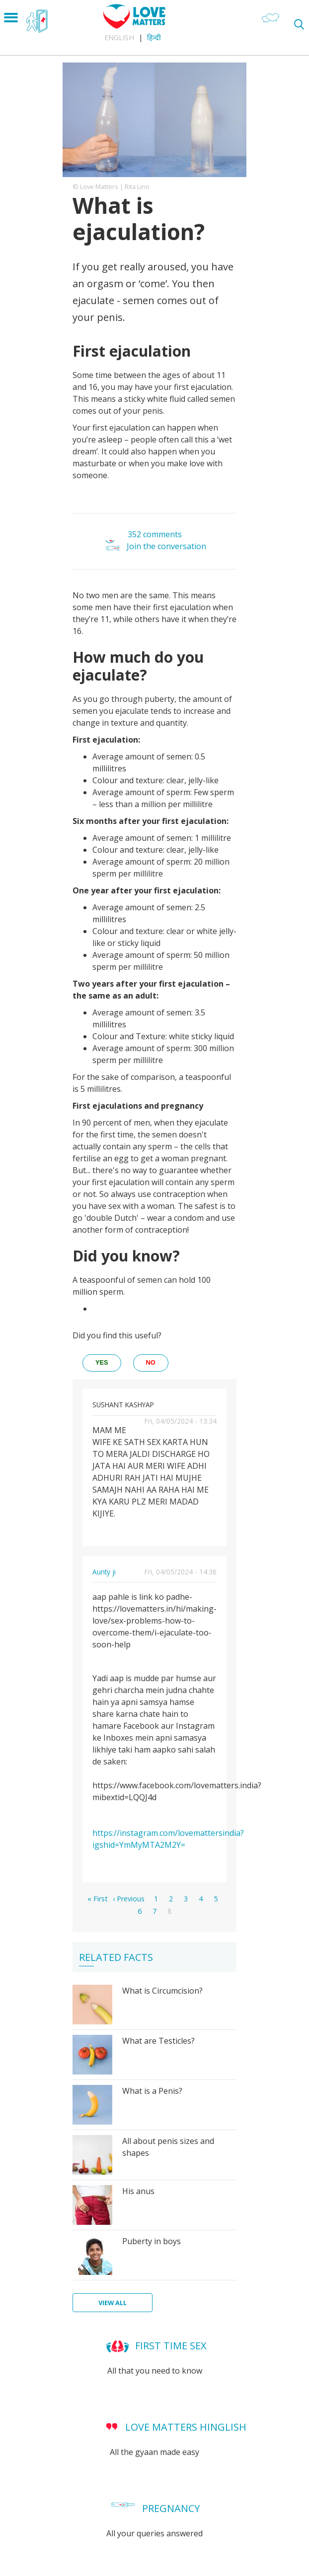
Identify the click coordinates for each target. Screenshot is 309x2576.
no (150, 1362)
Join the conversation (166, 546)
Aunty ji (104, 1571)
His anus (138, 2191)
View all (112, 2302)
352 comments (155, 534)
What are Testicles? (158, 2040)
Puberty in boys (151, 2241)
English (119, 37)
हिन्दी (154, 37)
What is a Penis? (152, 2090)
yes (101, 1362)
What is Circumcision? (162, 1990)
